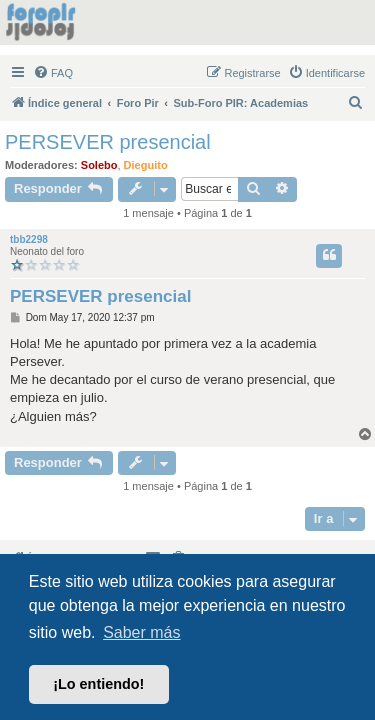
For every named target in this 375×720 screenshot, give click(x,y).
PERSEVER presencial (108, 142)
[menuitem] (53, 73)
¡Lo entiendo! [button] (98, 684)
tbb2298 (29, 239)
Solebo (99, 165)
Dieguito (146, 165)
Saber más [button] (141, 632)
